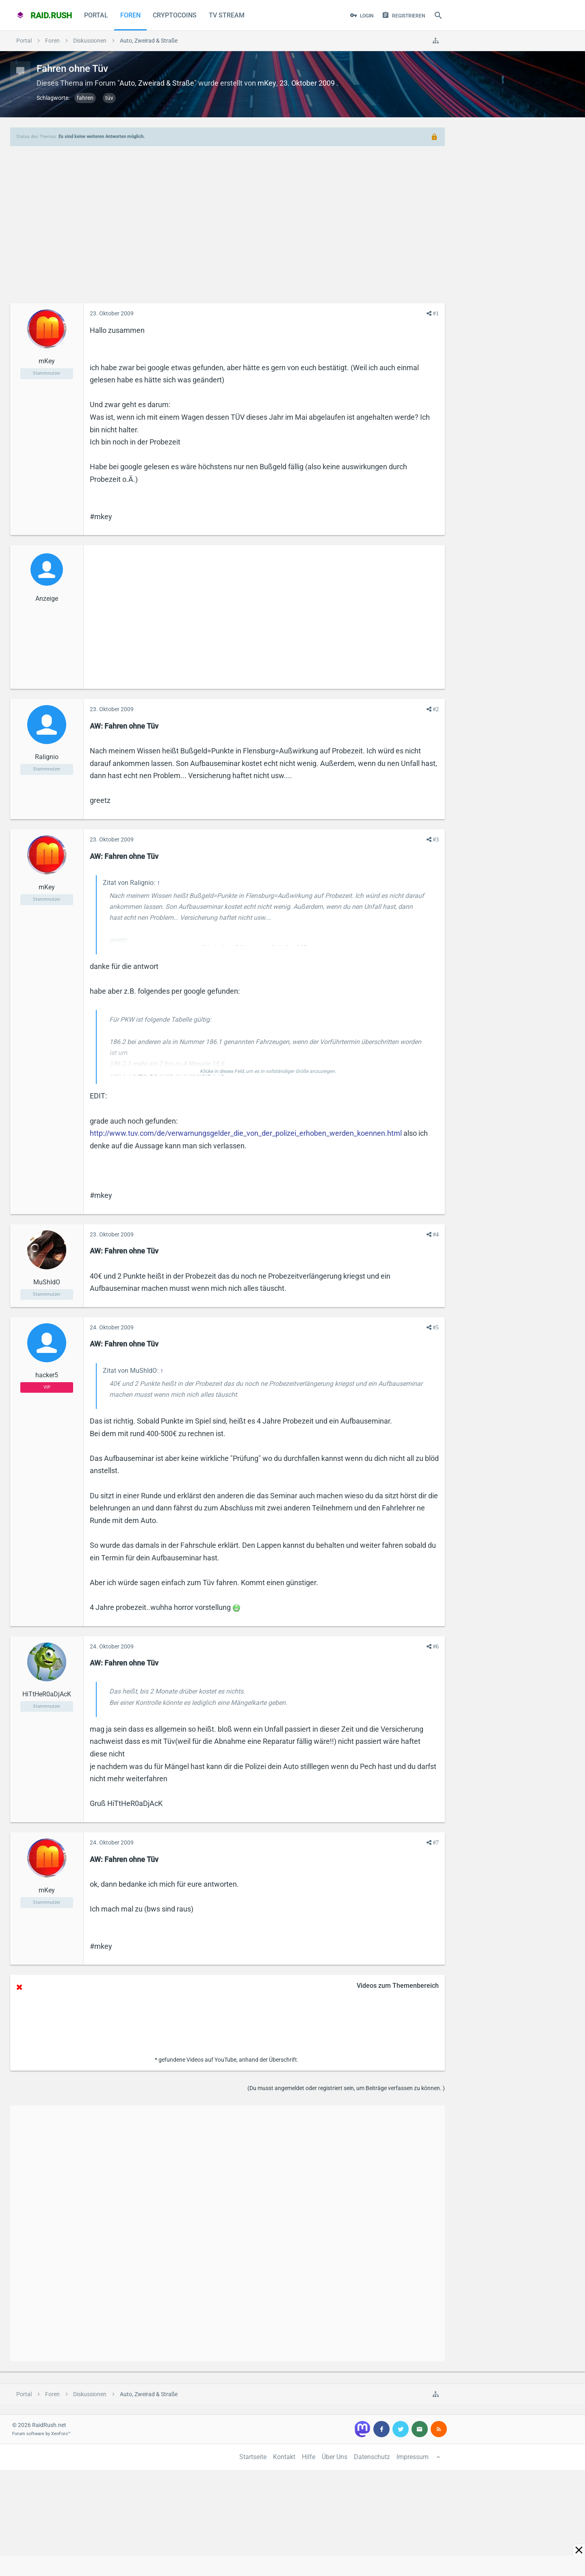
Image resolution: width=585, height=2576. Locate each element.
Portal (96, 15)
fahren (85, 98)
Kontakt (284, 2457)
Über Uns (334, 2457)
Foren (130, 15)
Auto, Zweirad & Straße (156, 83)
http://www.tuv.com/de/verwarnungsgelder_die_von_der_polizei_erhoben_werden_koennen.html (246, 1133)
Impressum (412, 2457)
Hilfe (308, 2457)
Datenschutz (372, 2457)
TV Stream (227, 15)
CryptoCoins (175, 15)
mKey (267, 83)
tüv (109, 98)
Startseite (252, 2457)
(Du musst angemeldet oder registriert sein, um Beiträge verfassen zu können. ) (346, 2088)
